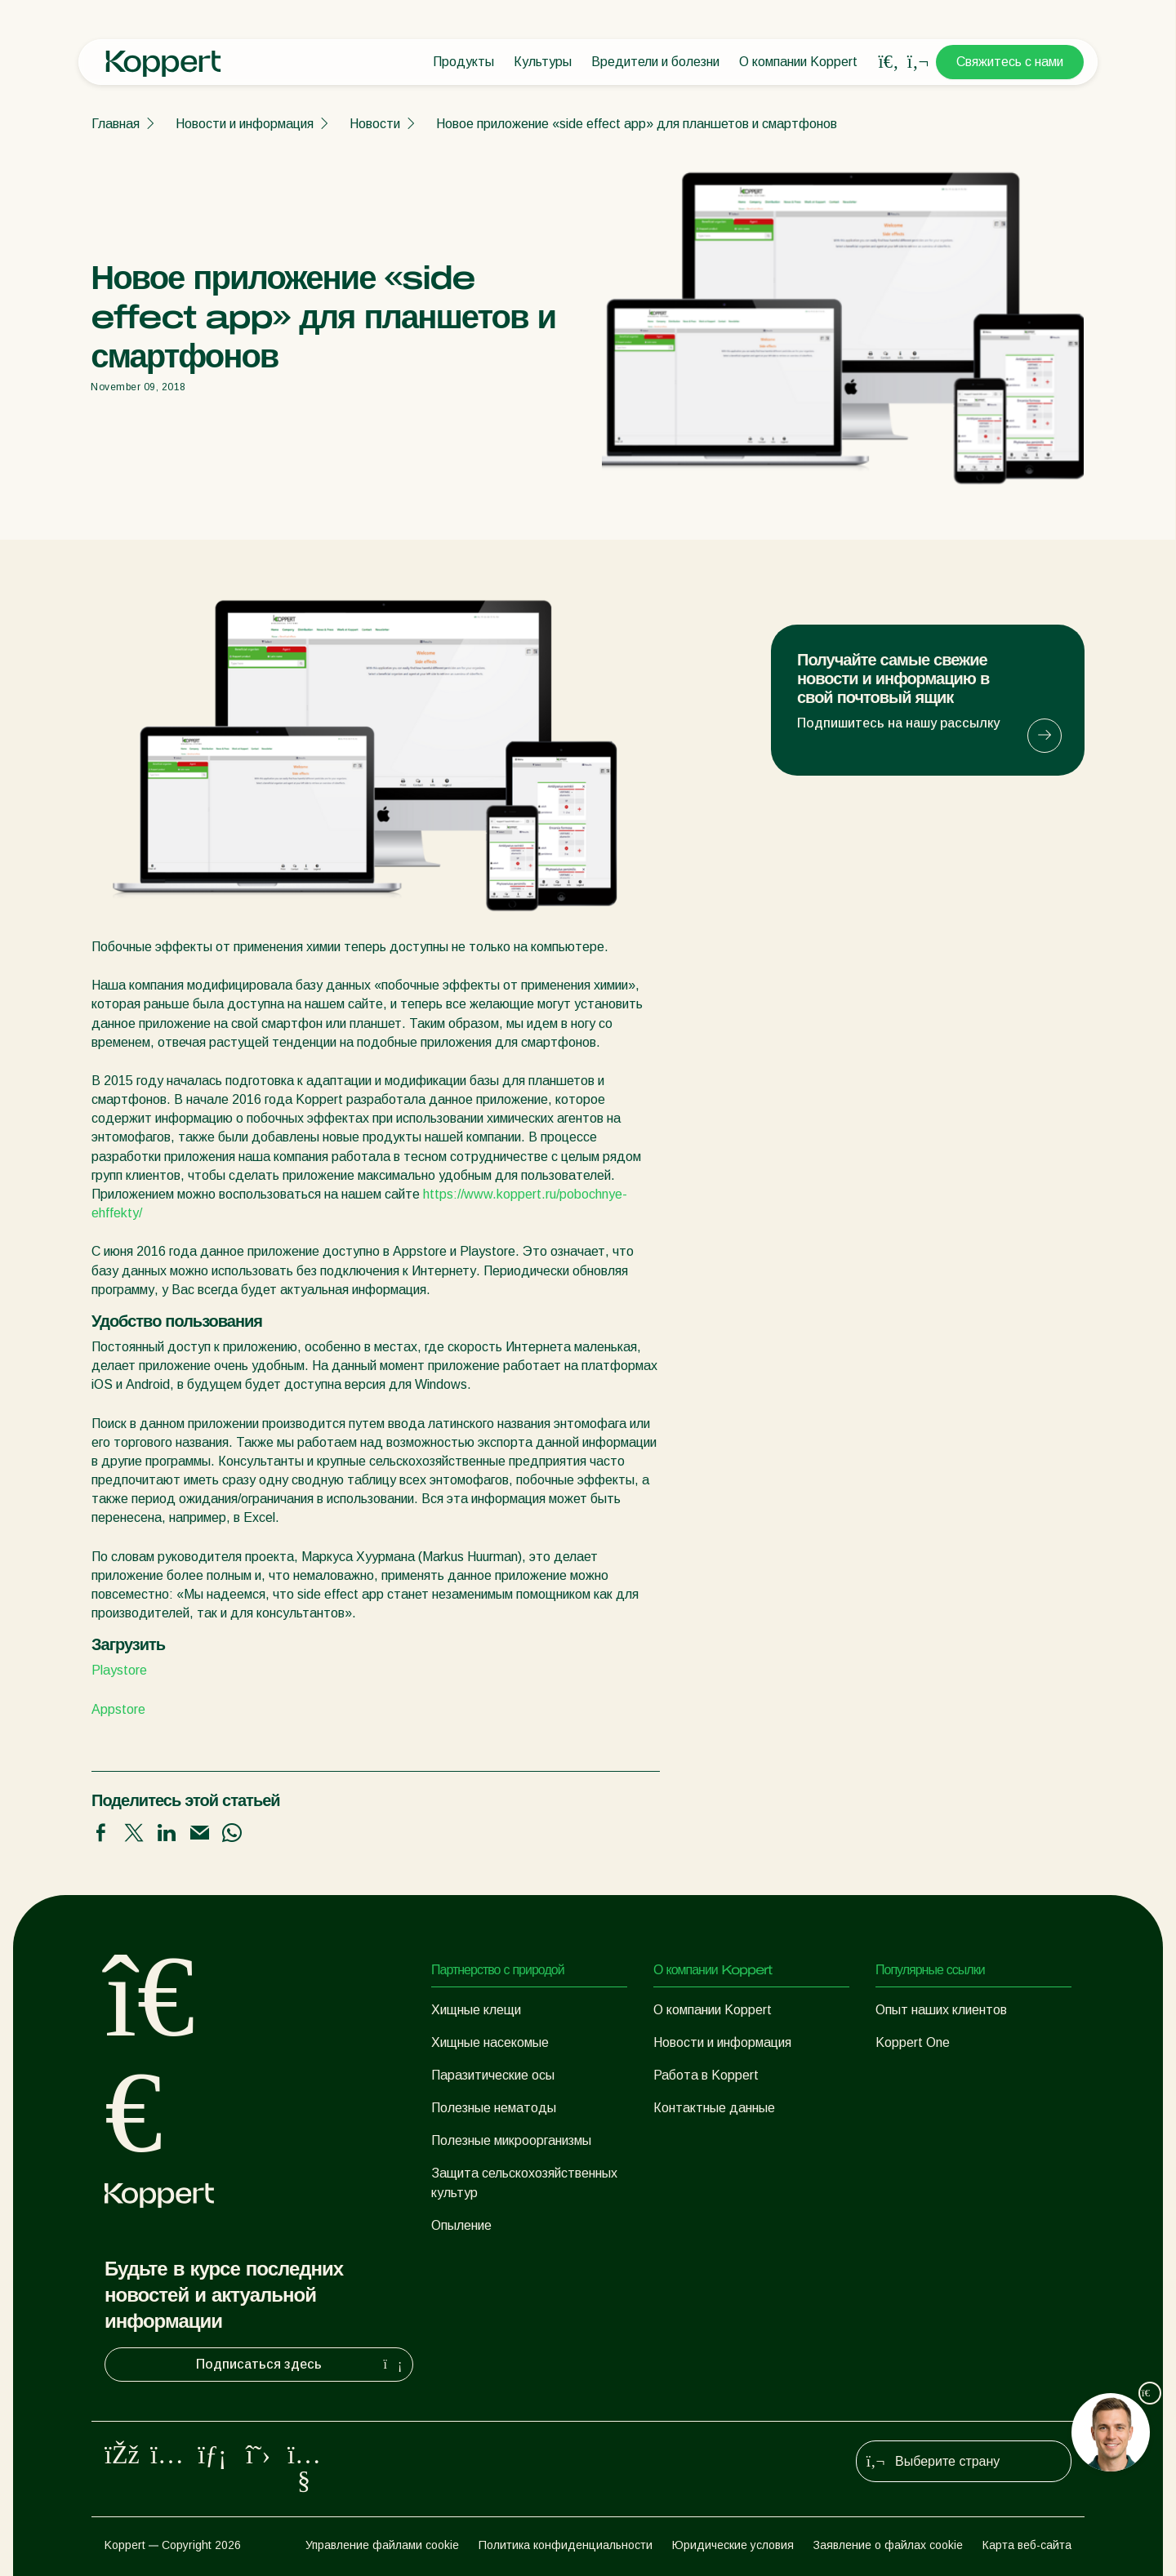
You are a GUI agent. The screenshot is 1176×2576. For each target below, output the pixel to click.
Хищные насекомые (490, 2042)
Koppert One (912, 2042)
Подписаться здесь (301, 2364)
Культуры (543, 62)
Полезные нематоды (493, 2108)
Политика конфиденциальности (566, 2545)
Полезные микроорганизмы (511, 2140)
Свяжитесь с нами (1009, 62)
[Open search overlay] (888, 62)
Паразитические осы (493, 2075)
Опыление (461, 2225)
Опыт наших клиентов (941, 2010)
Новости (375, 124)
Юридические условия (733, 2545)
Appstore (118, 1709)
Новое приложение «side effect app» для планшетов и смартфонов (636, 124)
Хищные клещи (476, 2010)
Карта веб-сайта (1026, 2545)
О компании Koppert (798, 62)
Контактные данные (714, 2108)
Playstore (119, 1670)
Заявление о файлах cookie (888, 2545)
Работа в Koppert (706, 2075)
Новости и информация (245, 124)
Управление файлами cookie (382, 2545)
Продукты (463, 62)
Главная (115, 124)
